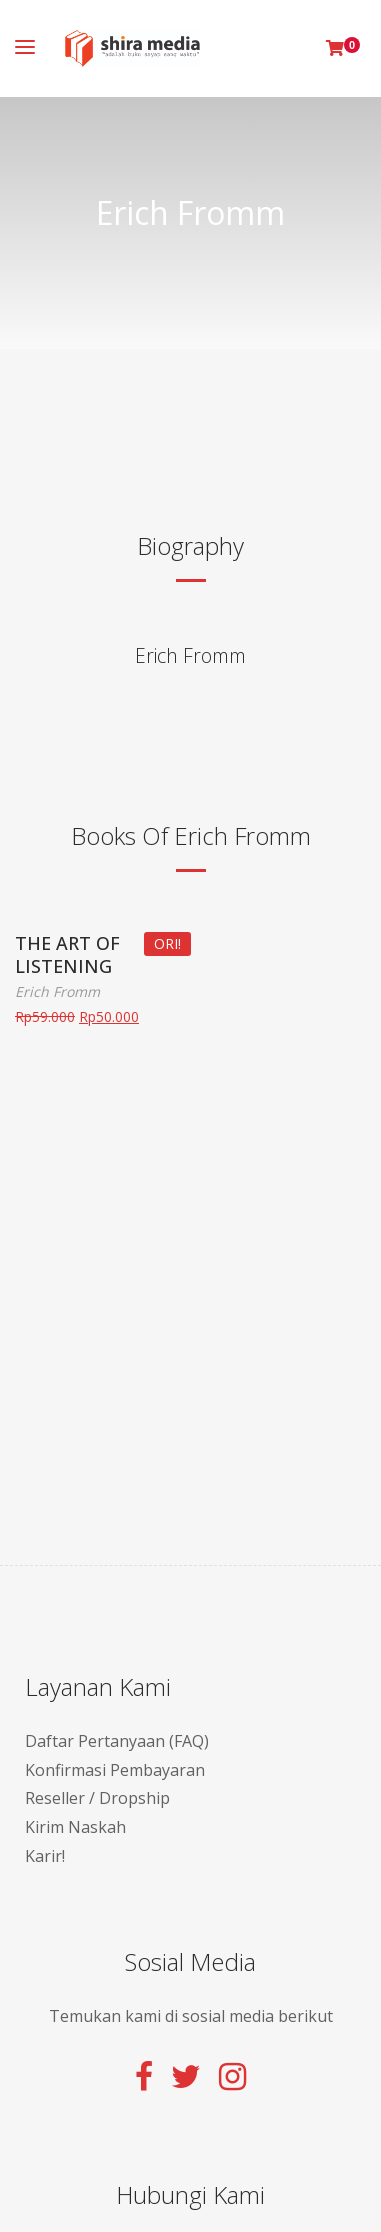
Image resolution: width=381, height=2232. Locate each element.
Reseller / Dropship (97, 1798)
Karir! (45, 1856)
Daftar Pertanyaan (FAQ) (117, 1741)
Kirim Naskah (75, 1827)
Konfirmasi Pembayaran (115, 1770)
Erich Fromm (190, 655)
